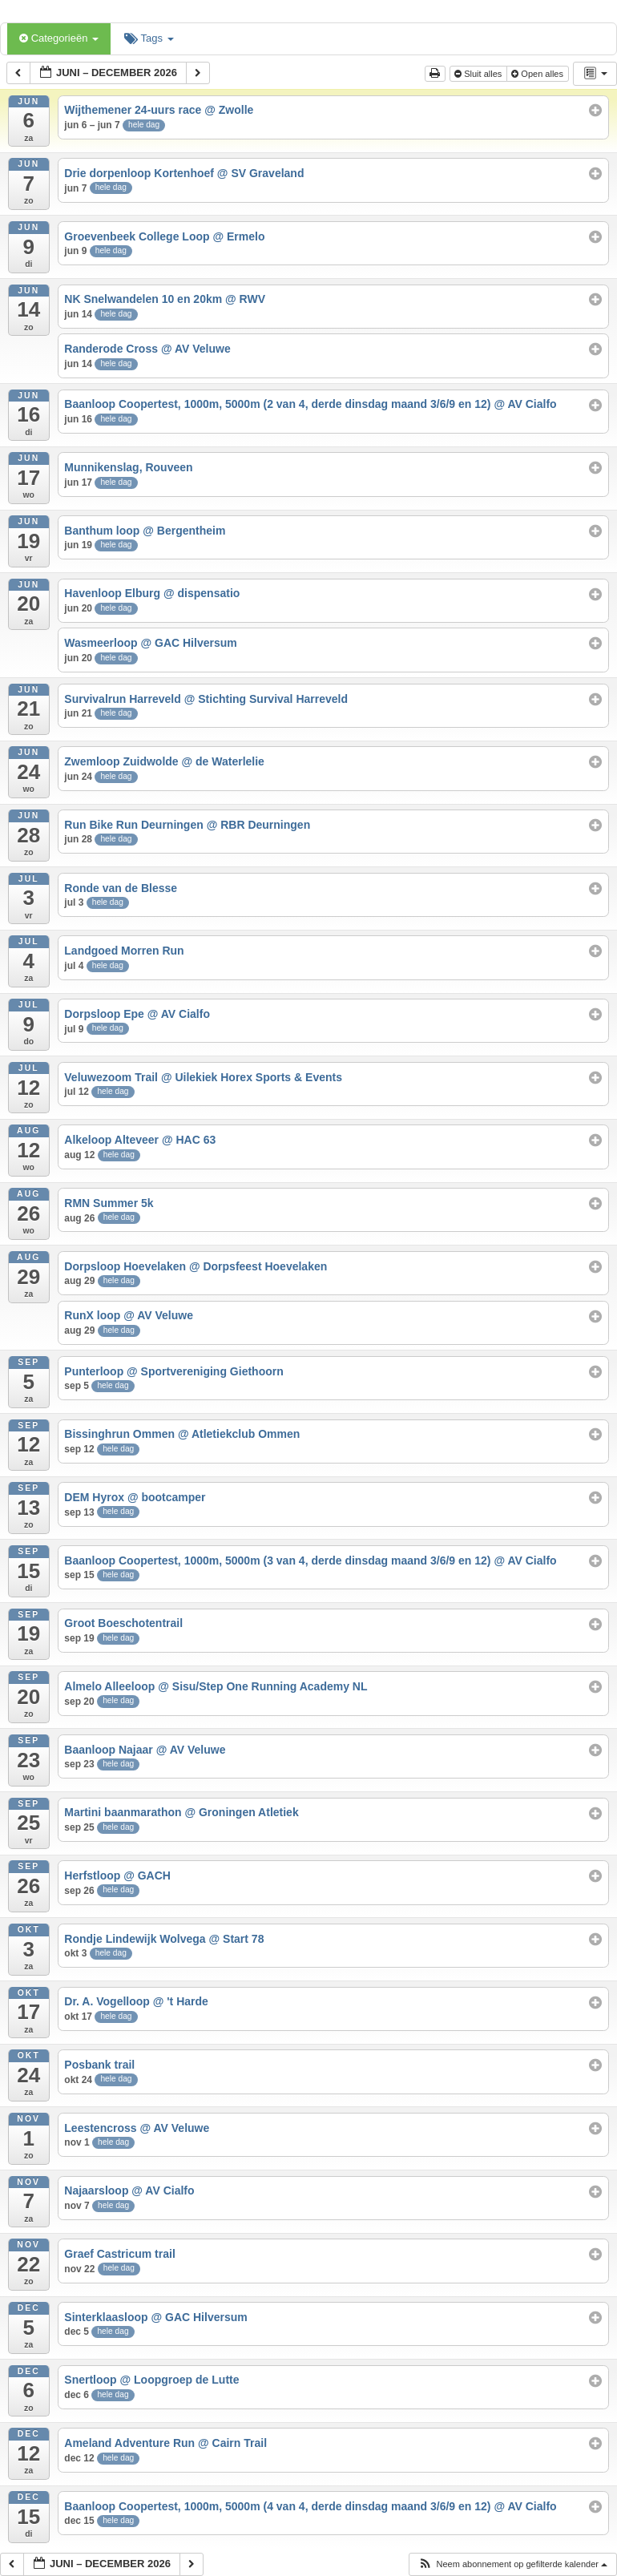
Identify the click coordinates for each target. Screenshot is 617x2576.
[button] (512, 2564)
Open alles (538, 74)
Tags (148, 38)
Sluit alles (479, 74)
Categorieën (59, 38)
